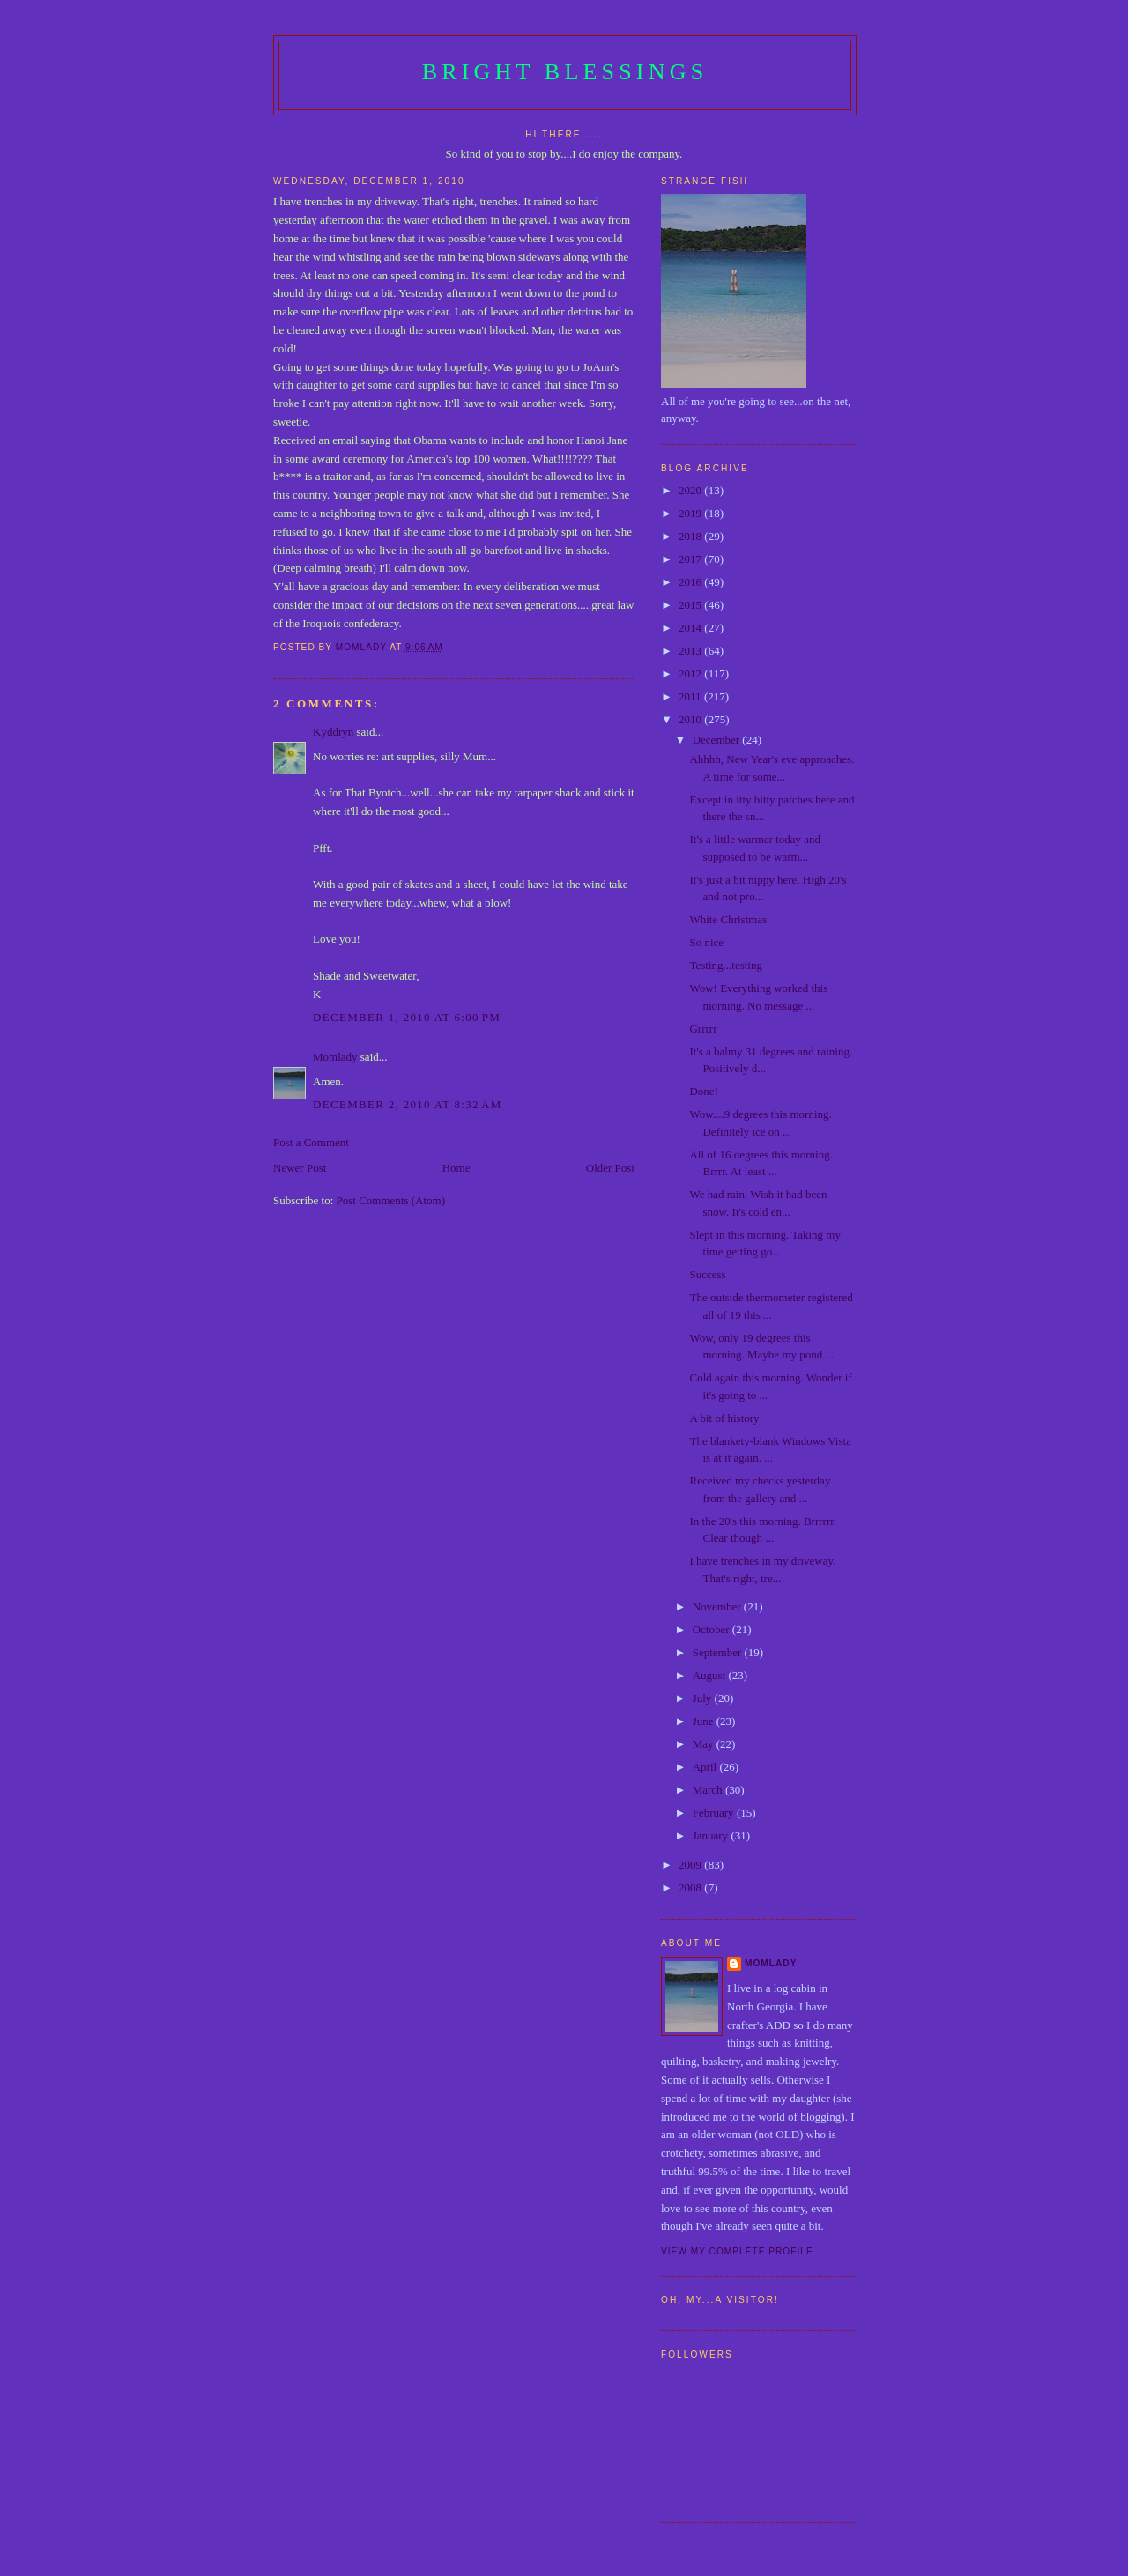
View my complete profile (737, 2251)
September (719, 1652)
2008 (691, 1887)
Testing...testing (725, 965)
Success (707, 1274)
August (711, 1675)
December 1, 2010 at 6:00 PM (407, 1017)
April (706, 1766)
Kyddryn (333, 731)
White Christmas (728, 919)
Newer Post (299, 1167)
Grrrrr (702, 1028)
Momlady (335, 1056)
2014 (691, 627)
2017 (691, 559)
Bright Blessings (565, 72)
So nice (706, 942)
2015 (691, 604)
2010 (691, 719)
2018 (691, 536)
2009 (691, 1864)
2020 (691, 490)
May (704, 1744)
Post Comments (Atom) (391, 1200)
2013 (691, 650)
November (718, 1606)
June (704, 1721)
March (709, 1789)
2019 (691, 513)
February (715, 1812)
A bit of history (724, 1418)
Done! (703, 1091)
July (704, 1698)
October (712, 1629)
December (718, 739)
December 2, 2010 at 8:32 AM (407, 1104)
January (712, 1835)
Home (456, 1167)
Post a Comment (311, 1142)
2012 (691, 673)
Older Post (610, 1167)
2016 (691, 581)
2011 (691, 696)
